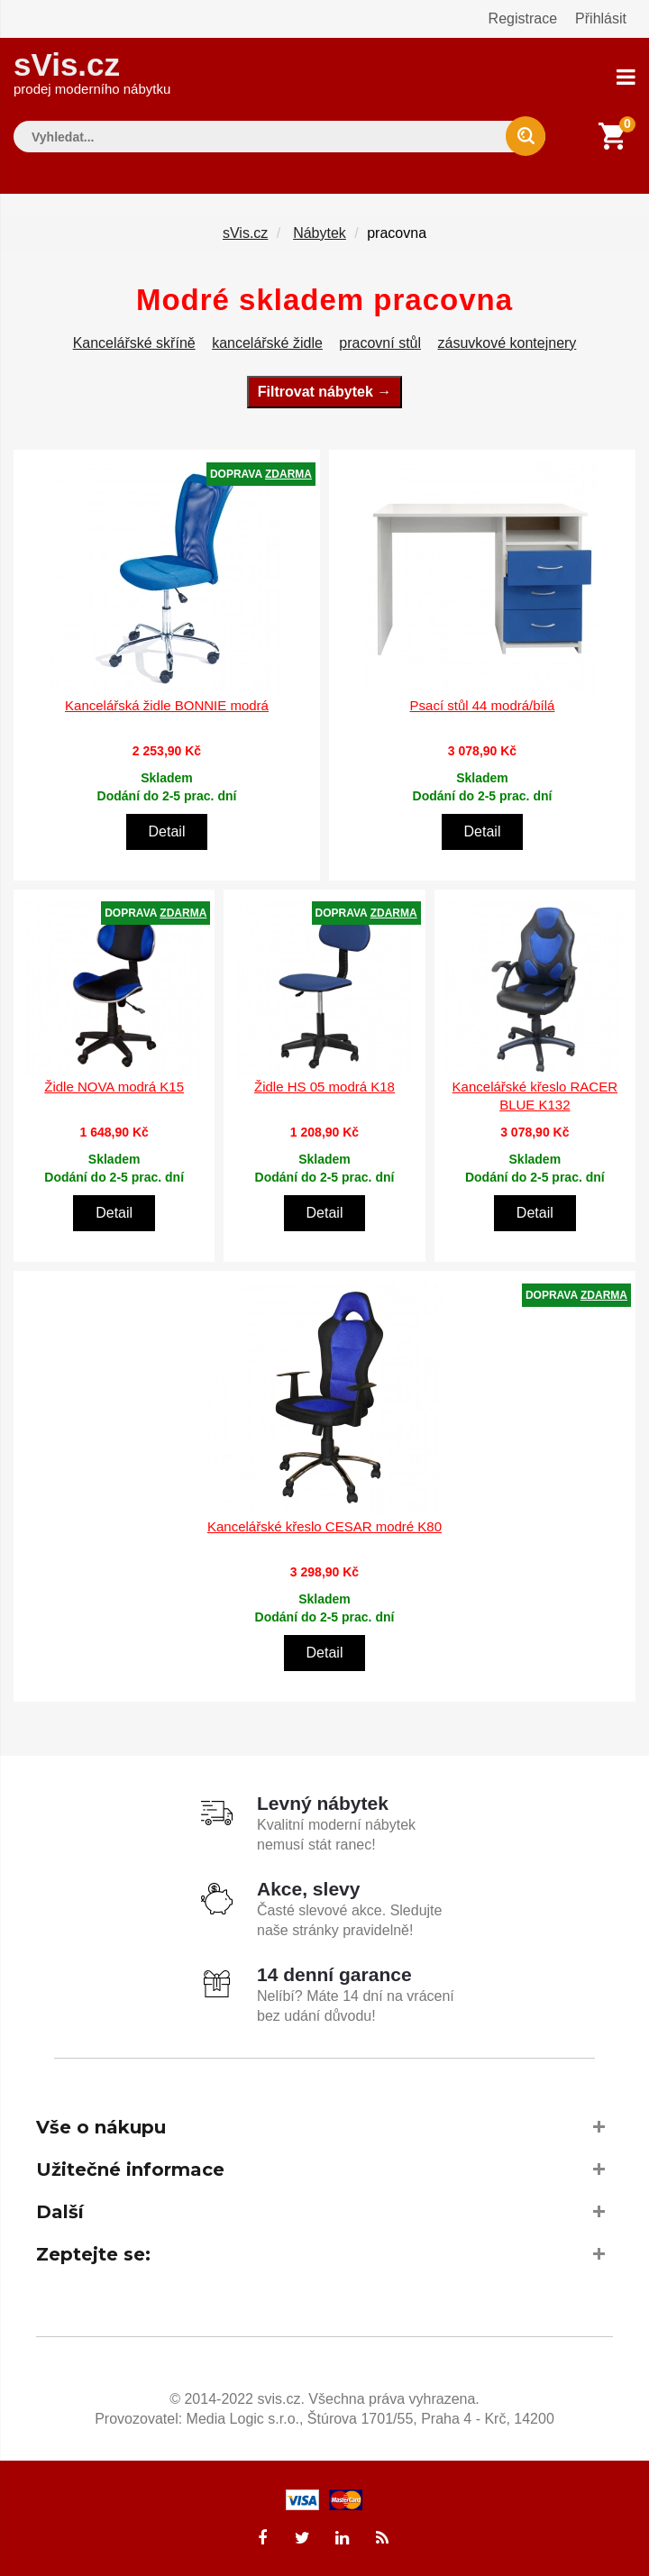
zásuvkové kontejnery (507, 343)
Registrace (523, 18)
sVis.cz (92, 71)
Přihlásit (600, 18)
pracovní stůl (380, 343)
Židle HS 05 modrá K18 (324, 1086)
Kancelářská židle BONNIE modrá (167, 705)
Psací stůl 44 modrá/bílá (482, 705)
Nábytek (319, 233)
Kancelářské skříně (134, 343)
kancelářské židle (267, 343)
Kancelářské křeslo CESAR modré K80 (324, 1526)
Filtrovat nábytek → (324, 391)
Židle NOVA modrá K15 (114, 1086)
